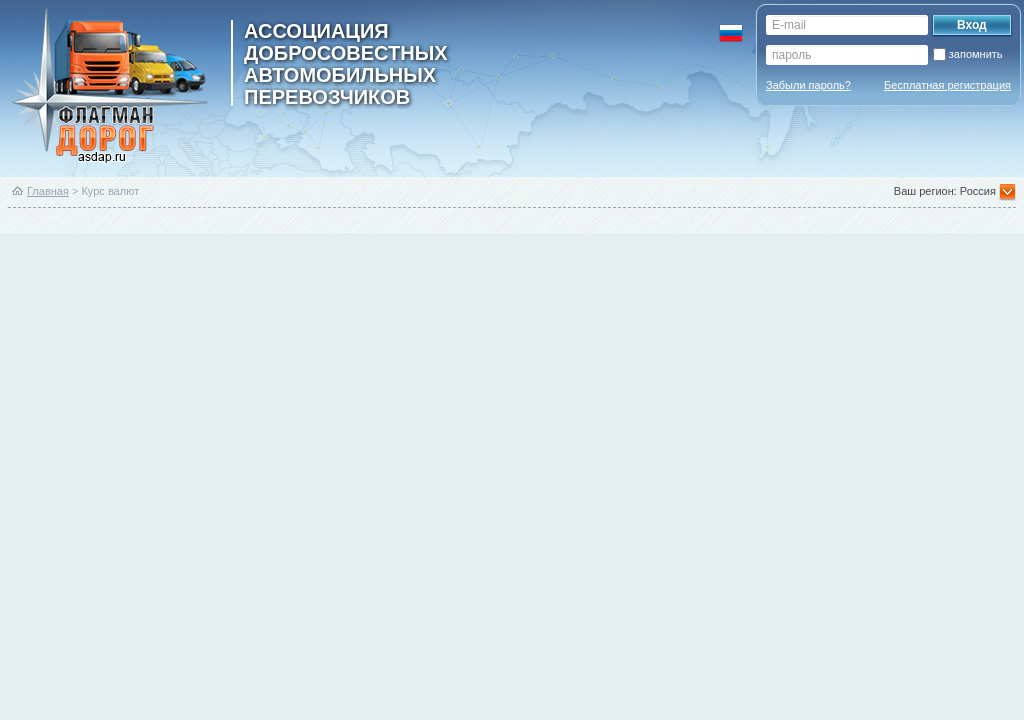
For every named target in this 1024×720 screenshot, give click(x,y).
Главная (48, 191)
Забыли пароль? (808, 85)
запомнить (976, 54)
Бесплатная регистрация (947, 85)
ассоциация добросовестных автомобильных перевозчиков (346, 63)
